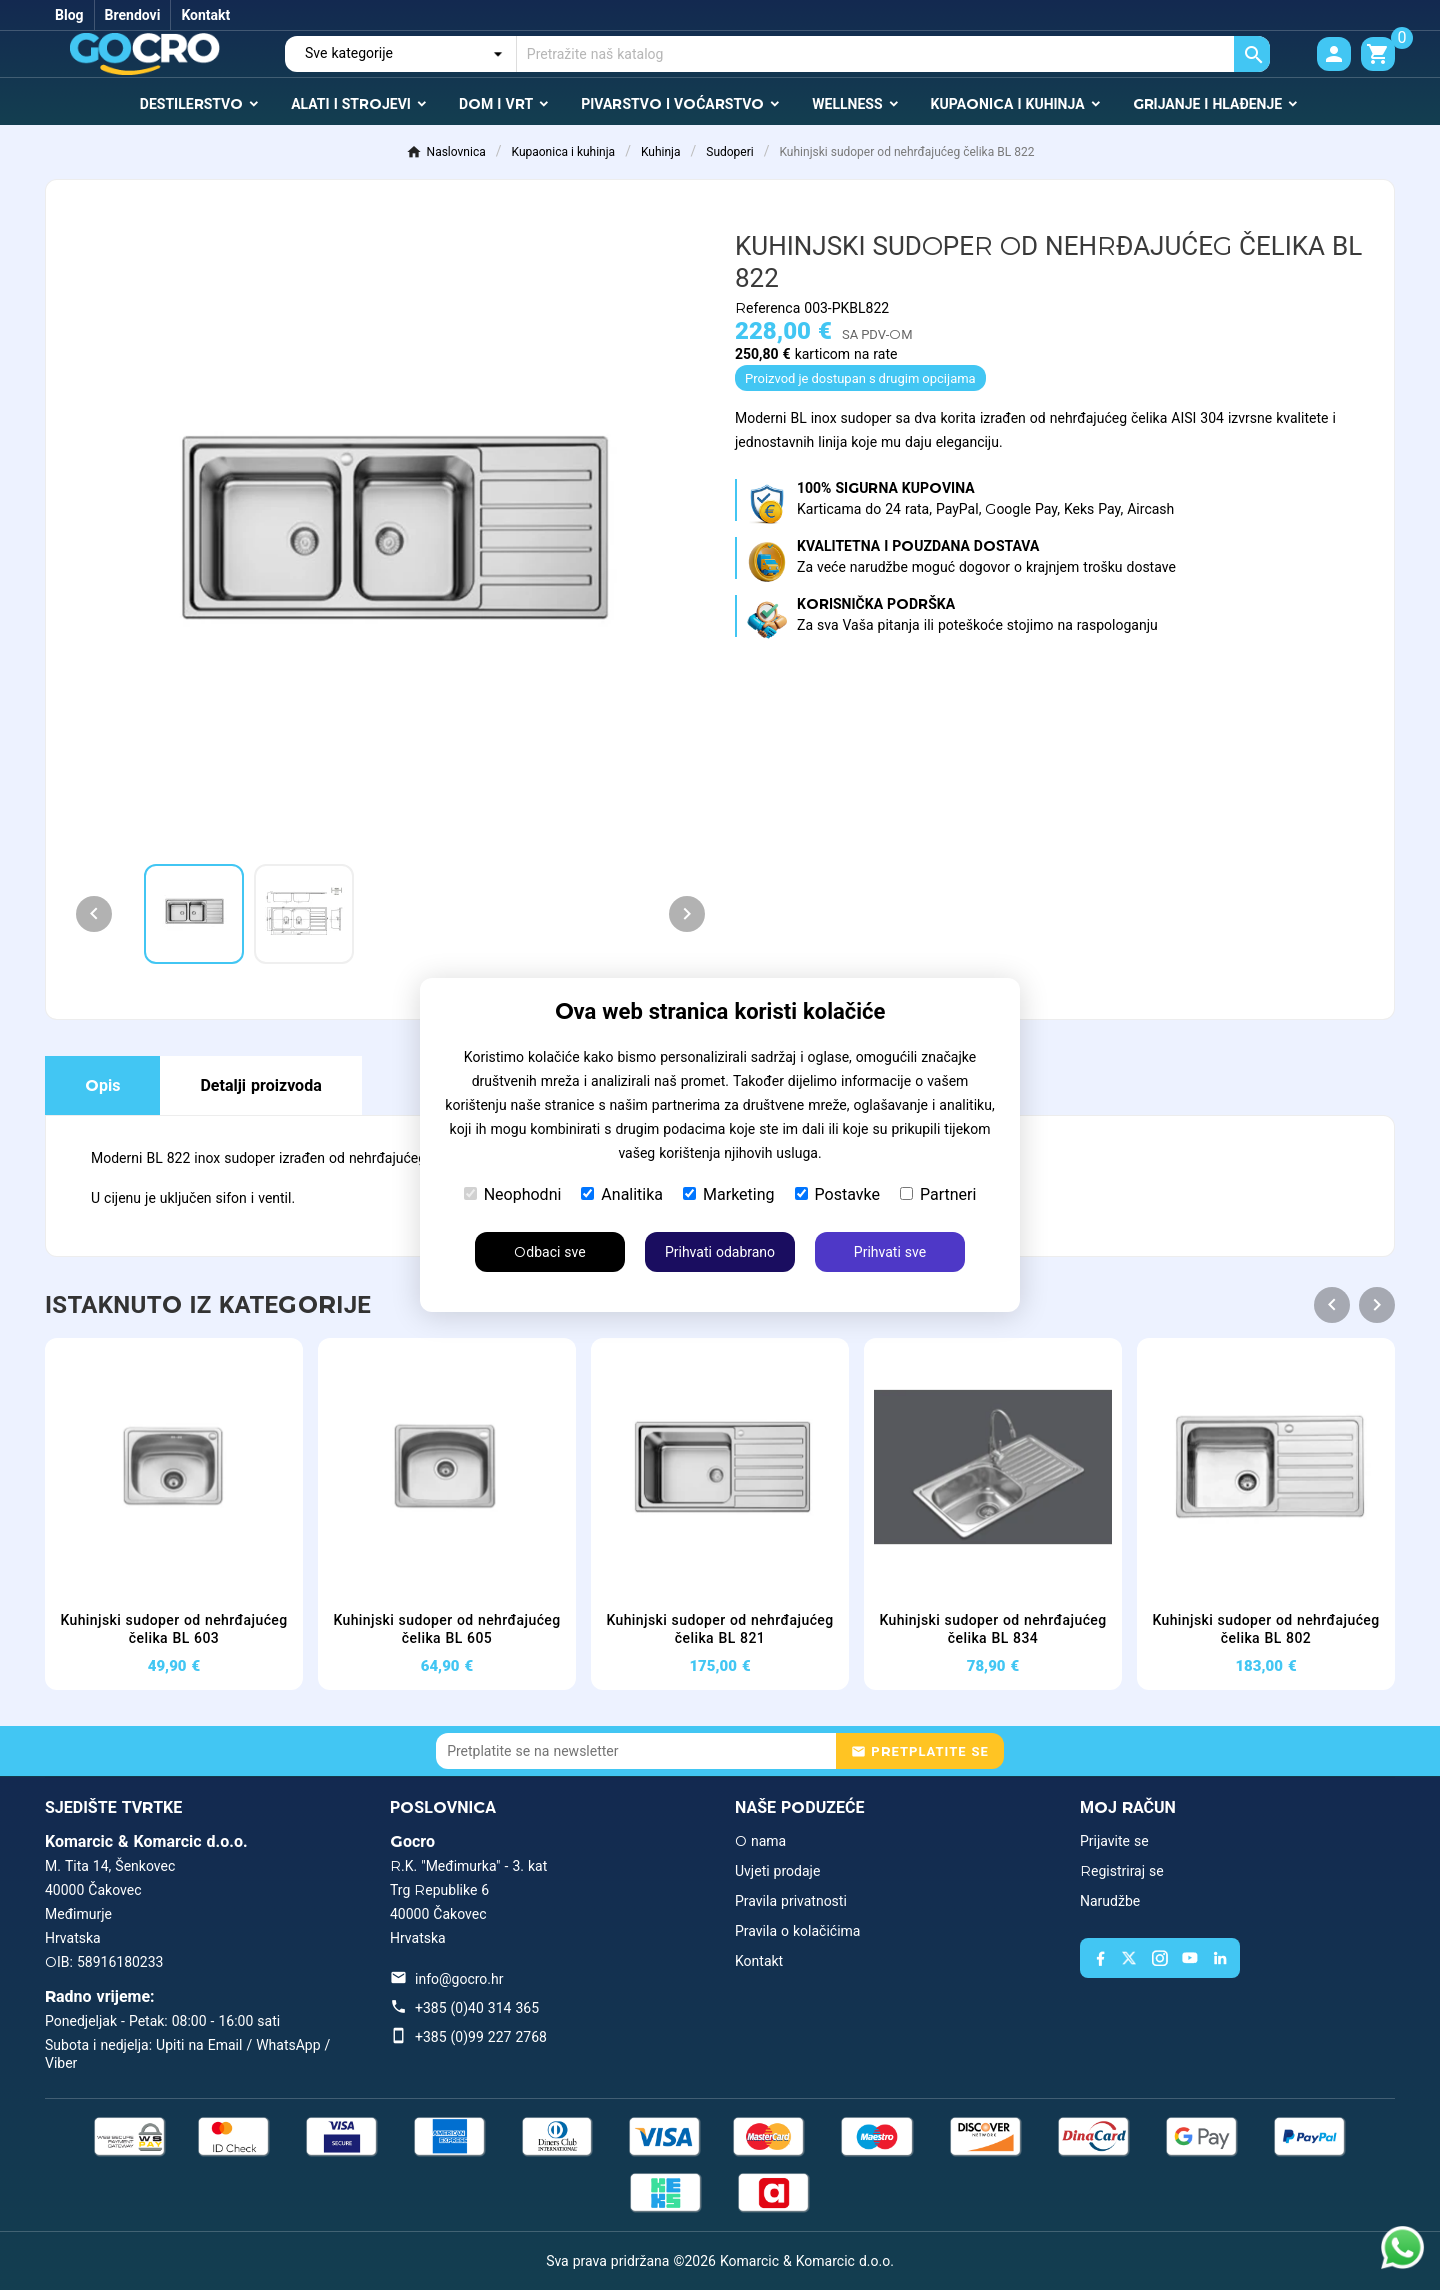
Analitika (622, 1194)
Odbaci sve (549, 1252)
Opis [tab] (102, 1085)
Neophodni (513, 1194)
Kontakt (205, 15)
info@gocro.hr (459, 1979)
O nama (760, 1841)
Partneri (938, 1194)
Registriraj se (1122, 1871)
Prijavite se (1114, 1841)
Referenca (769, 308)
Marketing (728, 1194)
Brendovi (133, 15)
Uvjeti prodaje (777, 1871)
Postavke (837, 1194)
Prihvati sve (890, 1252)
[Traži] (893, 54)
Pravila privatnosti (791, 1901)
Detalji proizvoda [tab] (260, 1085)
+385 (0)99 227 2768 (481, 2037)
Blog (69, 15)
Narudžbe (1110, 1901)
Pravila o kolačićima (797, 1931)
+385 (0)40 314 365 (477, 2008)
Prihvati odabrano (720, 1252)
